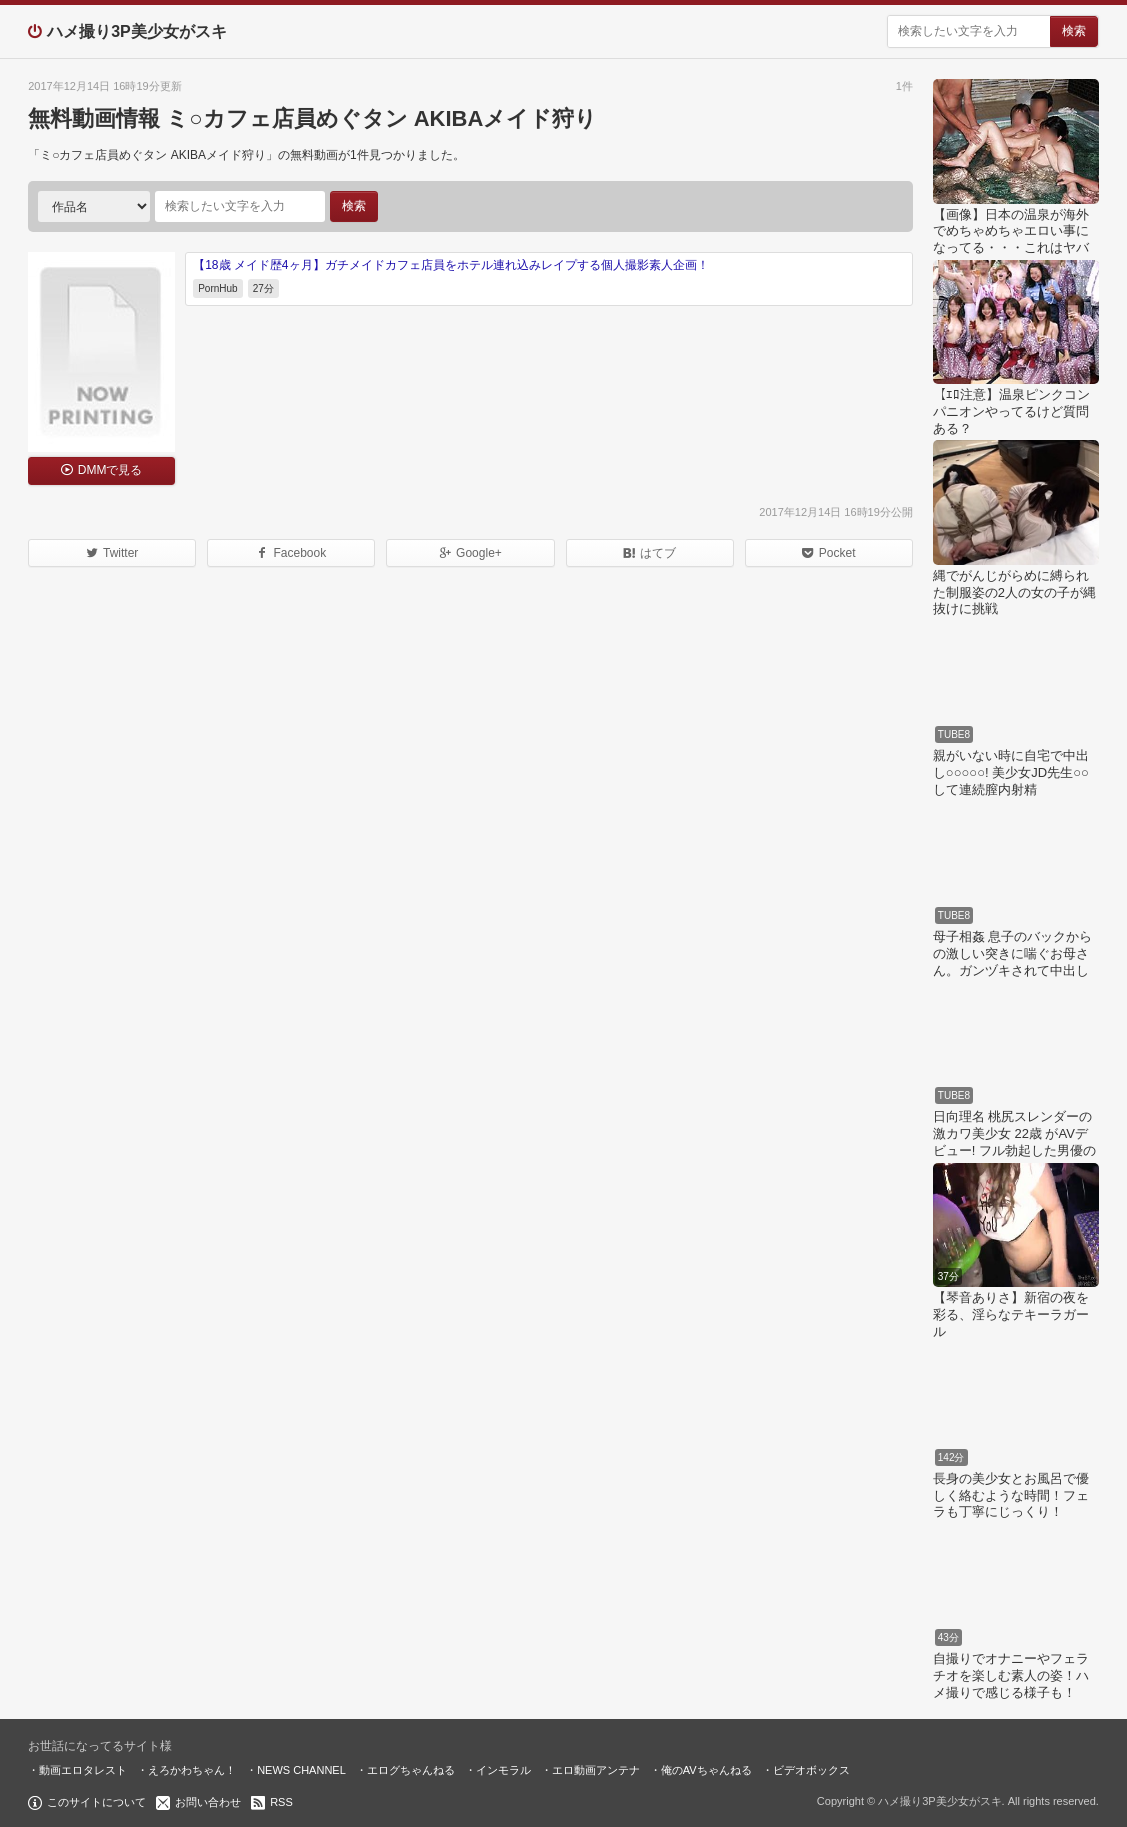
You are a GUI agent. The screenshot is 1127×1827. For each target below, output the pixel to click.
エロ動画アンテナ (596, 1770)
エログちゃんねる (411, 1770)
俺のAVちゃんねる (706, 1770)
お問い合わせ (208, 1802)
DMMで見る (110, 470)
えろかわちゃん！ (192, 1770)
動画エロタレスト (83, 1770)
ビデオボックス (811, 1770)
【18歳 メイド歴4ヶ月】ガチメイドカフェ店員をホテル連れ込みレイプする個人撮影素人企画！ (450, 265)
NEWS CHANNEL (301, 1770)
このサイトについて (96, 1802)
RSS (281, 1802)
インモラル (503, 1770)
